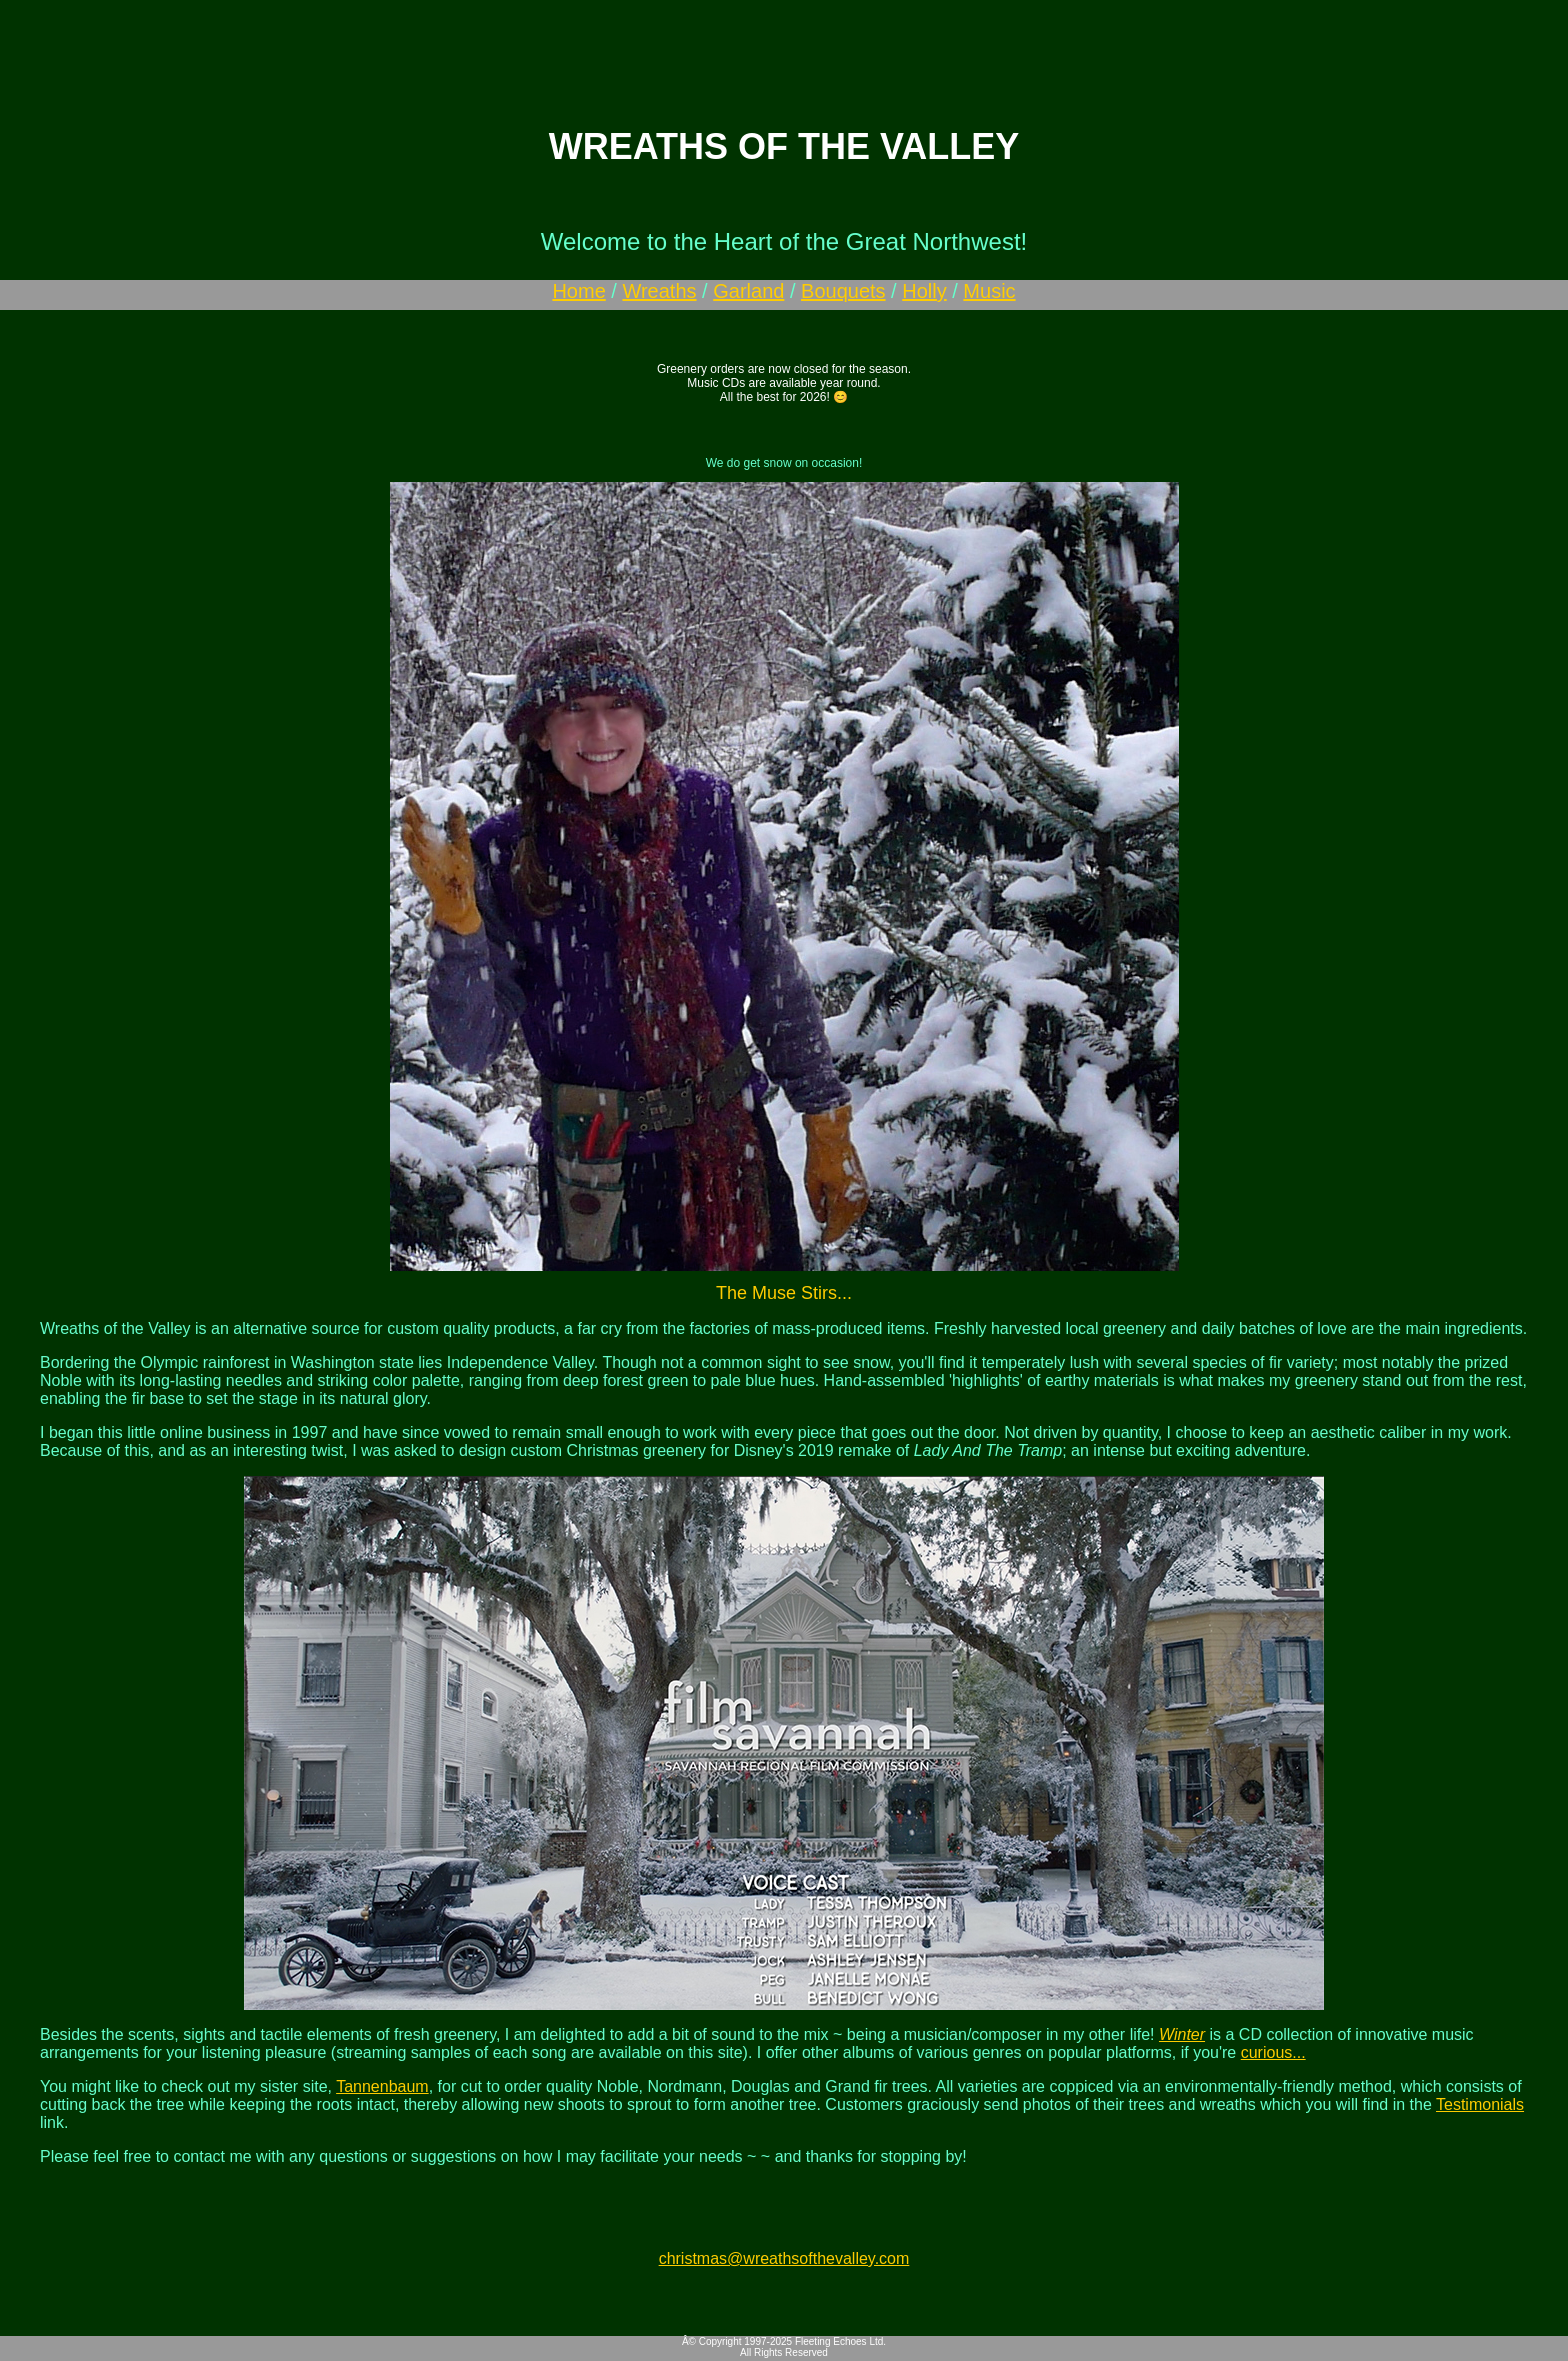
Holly (924, 291)
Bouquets (843, 291)
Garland (748, 291)
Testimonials (1480, 2104)
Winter (1182, 2034)
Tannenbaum (382, 2086)
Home (578, 291)
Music (989, 291)
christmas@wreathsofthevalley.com (784, 2258)
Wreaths (659, 291)
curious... (1273, 2052)
